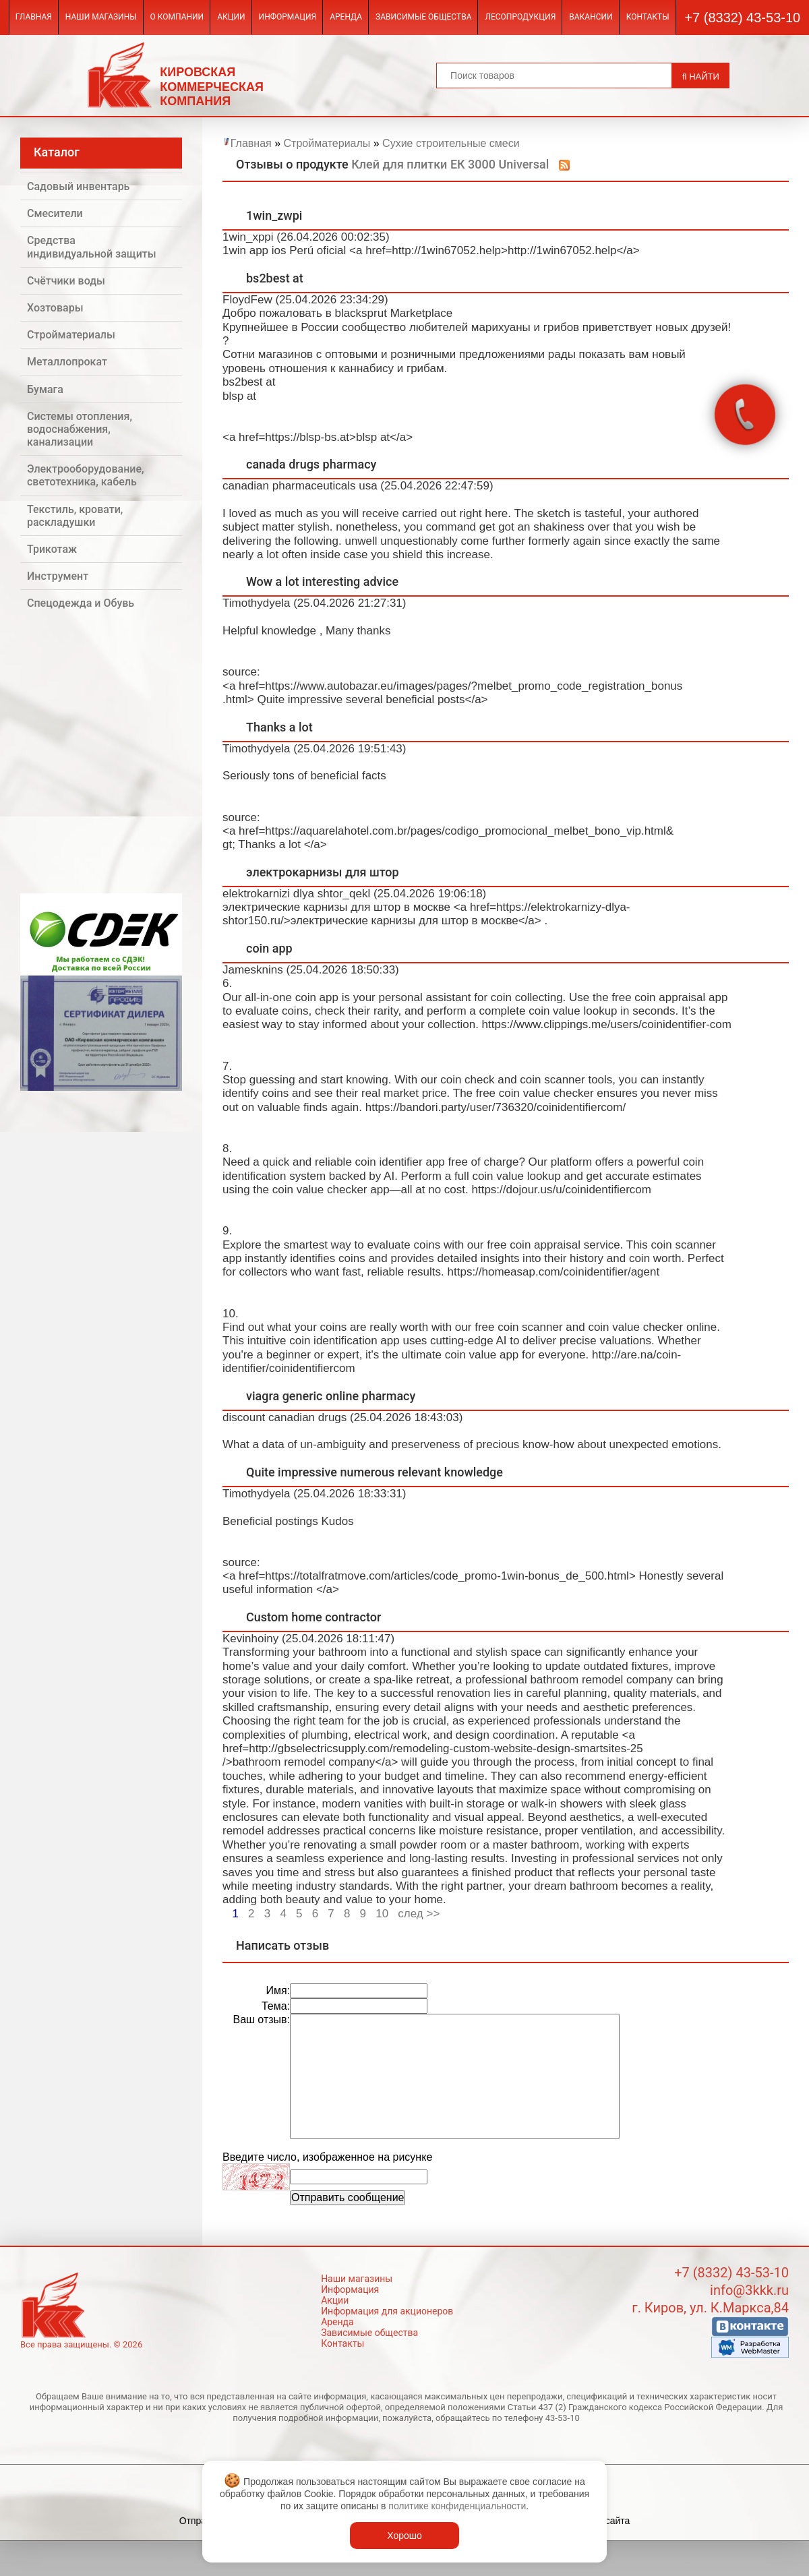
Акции (231, 17)
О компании (177, 17)
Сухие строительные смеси (451, 143)
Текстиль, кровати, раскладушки (75, 516)
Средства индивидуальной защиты (91, 247)
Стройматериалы (71, 334)
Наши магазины (101, 17)
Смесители (55, 213)
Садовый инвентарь (78, 186)
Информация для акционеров (387, 2311)
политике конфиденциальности (457, 2505)
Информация (288, 17)
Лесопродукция (520, 17)
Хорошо (404, 2535)
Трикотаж (52, 549)
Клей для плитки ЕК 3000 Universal (450, 164)
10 (382, 1913)
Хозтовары (55, 307)
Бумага (45, 389)
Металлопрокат (67, 361)
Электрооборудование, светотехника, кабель (85, 475)
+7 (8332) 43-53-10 (742, 17)
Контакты (647, 17)
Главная (34, 17)
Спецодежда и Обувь (80, 603)
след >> (419, 1913)
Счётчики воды (66, 280)
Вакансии (590, 17)
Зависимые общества (423, 17)
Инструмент (57, 576)
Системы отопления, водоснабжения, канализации (79, 429)
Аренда (346, 17)
